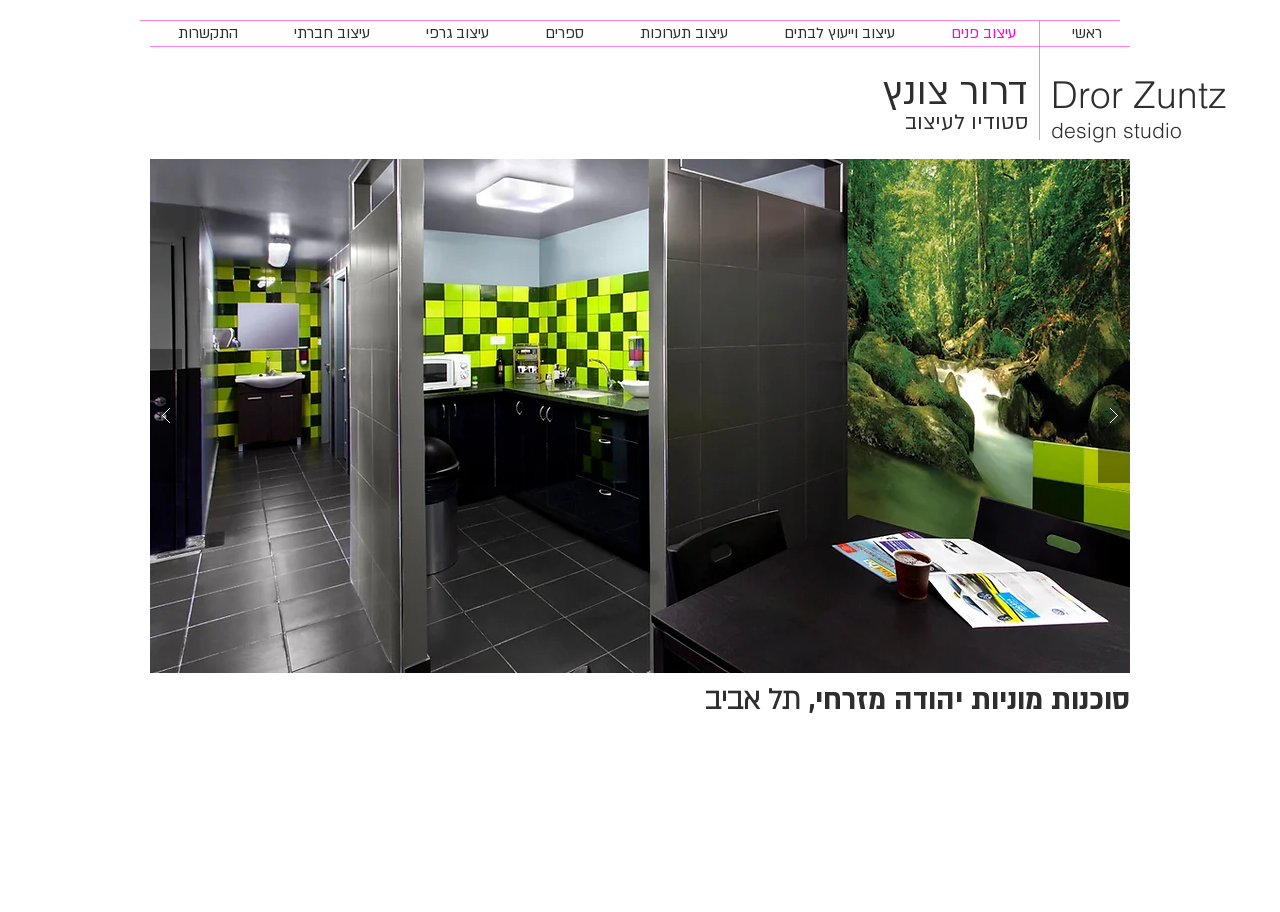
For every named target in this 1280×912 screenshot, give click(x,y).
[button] (640, 416)
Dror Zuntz (1139, 94)
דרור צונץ (955, 92)
